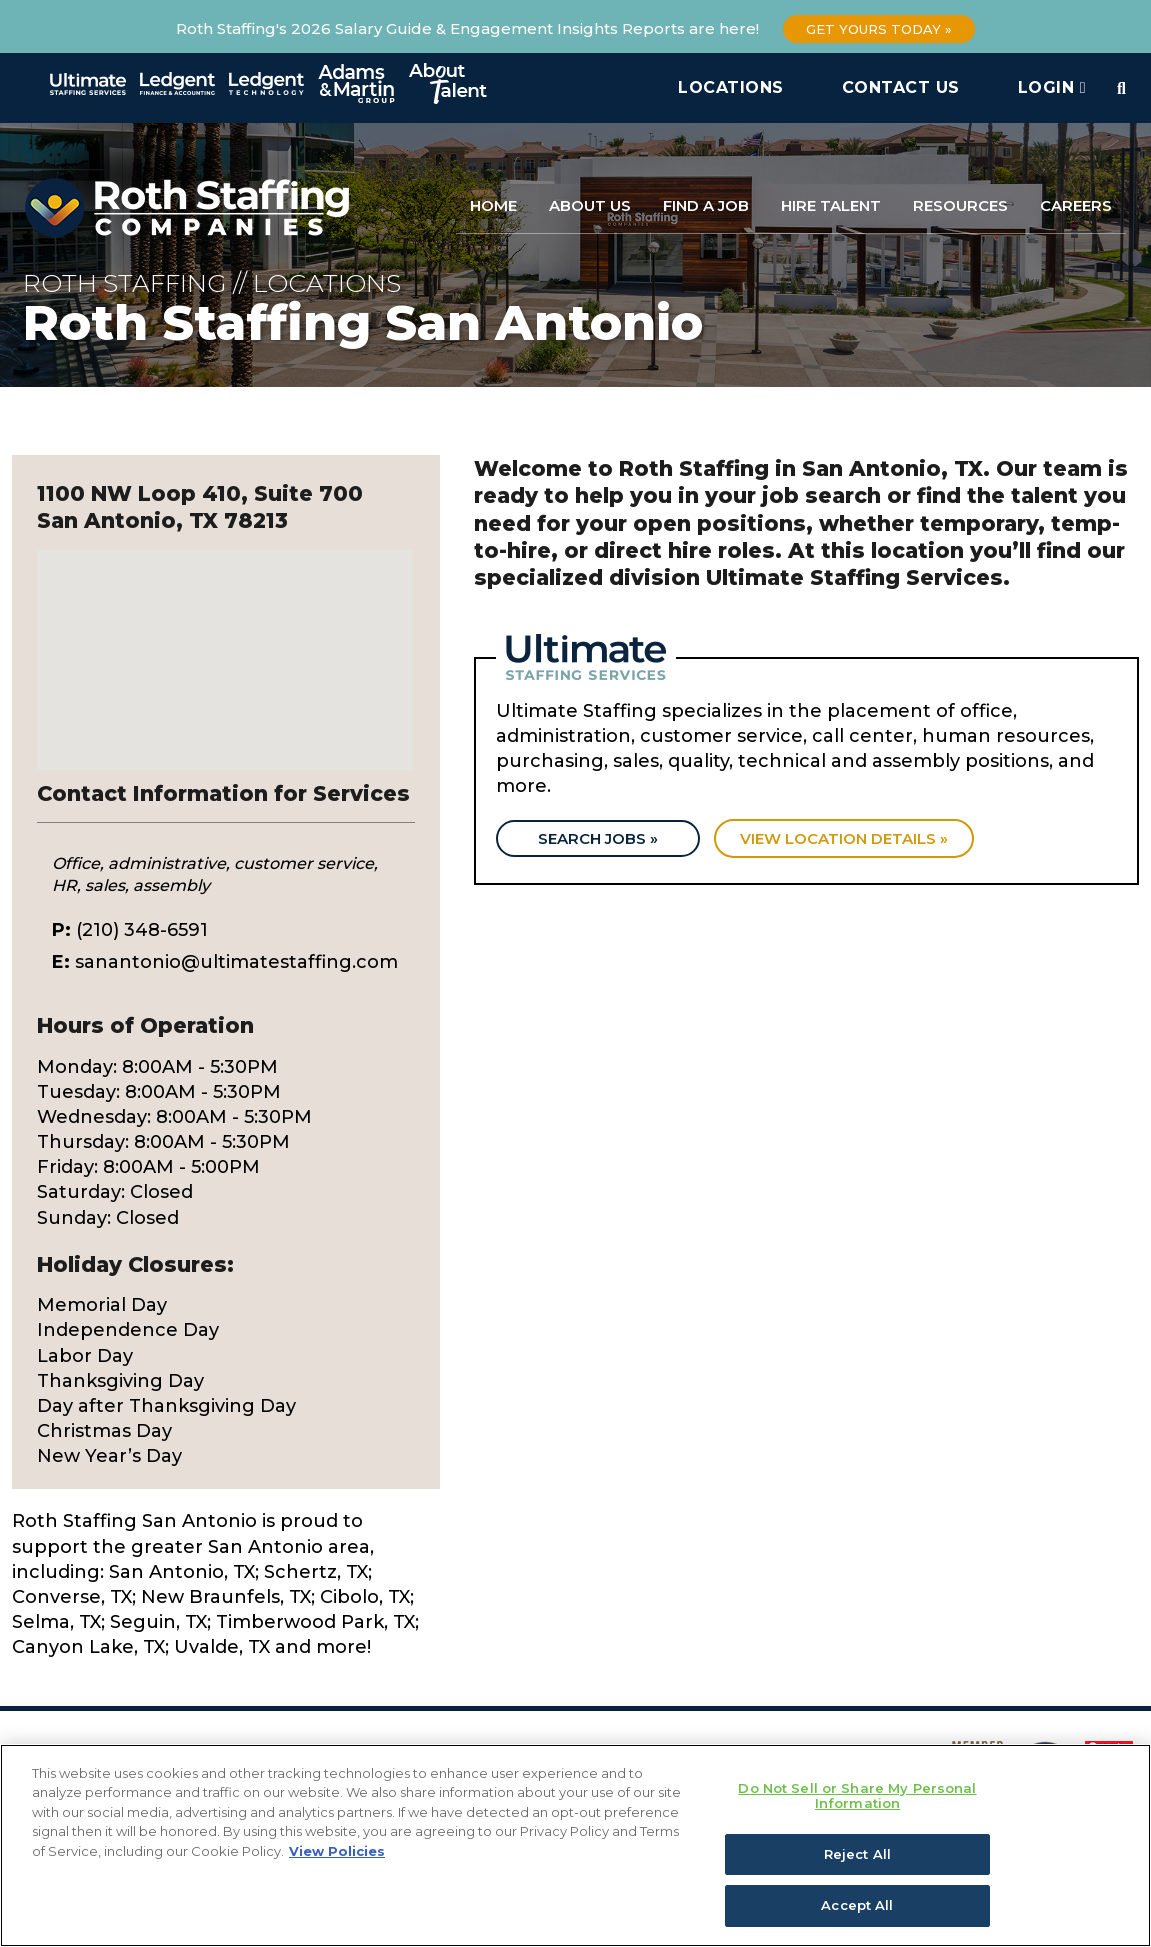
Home (493, 205)
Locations (731, 87)
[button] (225, 641)
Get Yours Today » (879, 29)
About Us (590, 205)
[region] (575, 1845)
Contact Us (901, 87)
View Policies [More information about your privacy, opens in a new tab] (337, 1851)
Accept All (857, 1905)
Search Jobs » (599, 839)
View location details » (847, 839)
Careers (1076, 205)
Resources (960, 205)
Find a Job (706, 205)
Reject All (857, 1854)
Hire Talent (831, 205)
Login (1052, 87)
